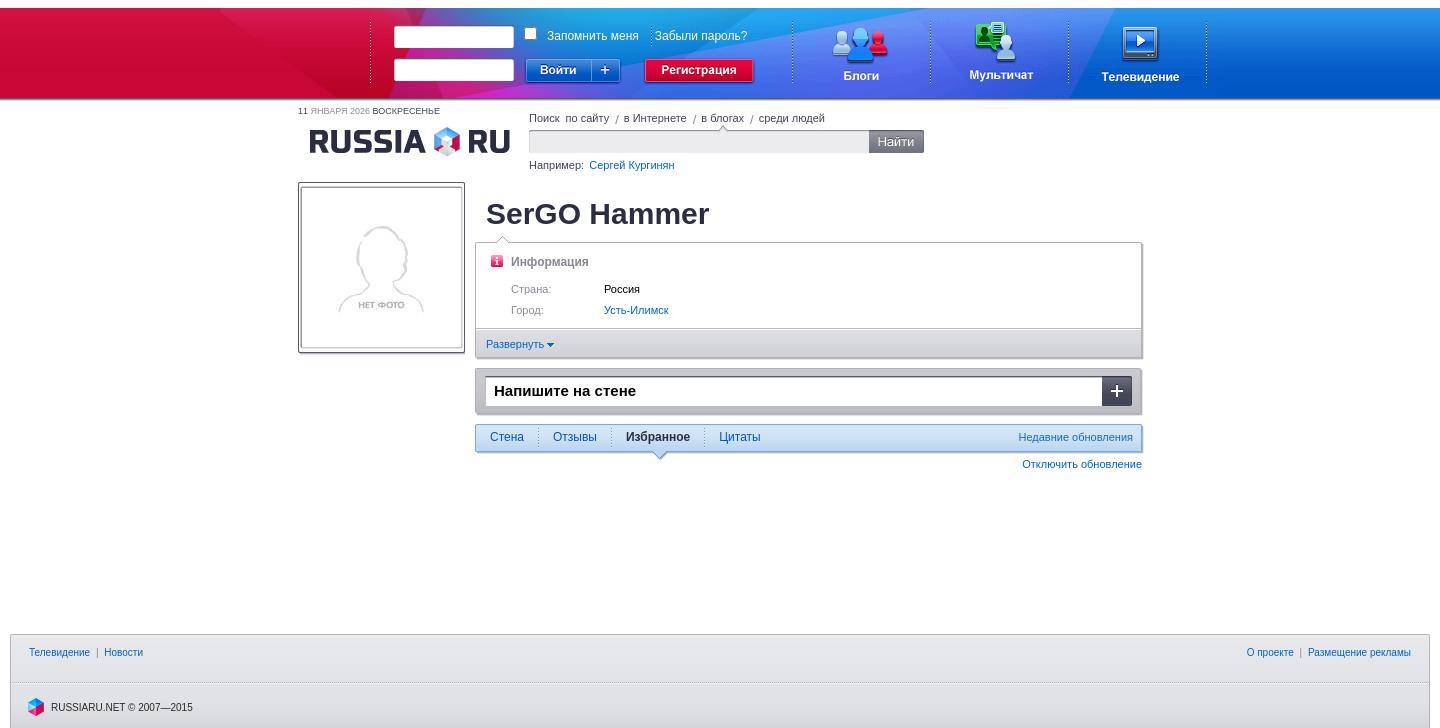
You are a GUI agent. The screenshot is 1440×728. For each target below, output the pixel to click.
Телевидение (59, 652)
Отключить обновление (1082, 464)
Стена (507, 437)
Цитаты (739, 437)
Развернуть (520, 344)
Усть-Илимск (636, 310)
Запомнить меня (593, 36)
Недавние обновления (1075, 437)
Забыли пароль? (701, 36)
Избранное (658, 437)
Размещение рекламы (1359, 652)
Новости (123, 652)
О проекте (1270, 652)
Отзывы (575, 437)
